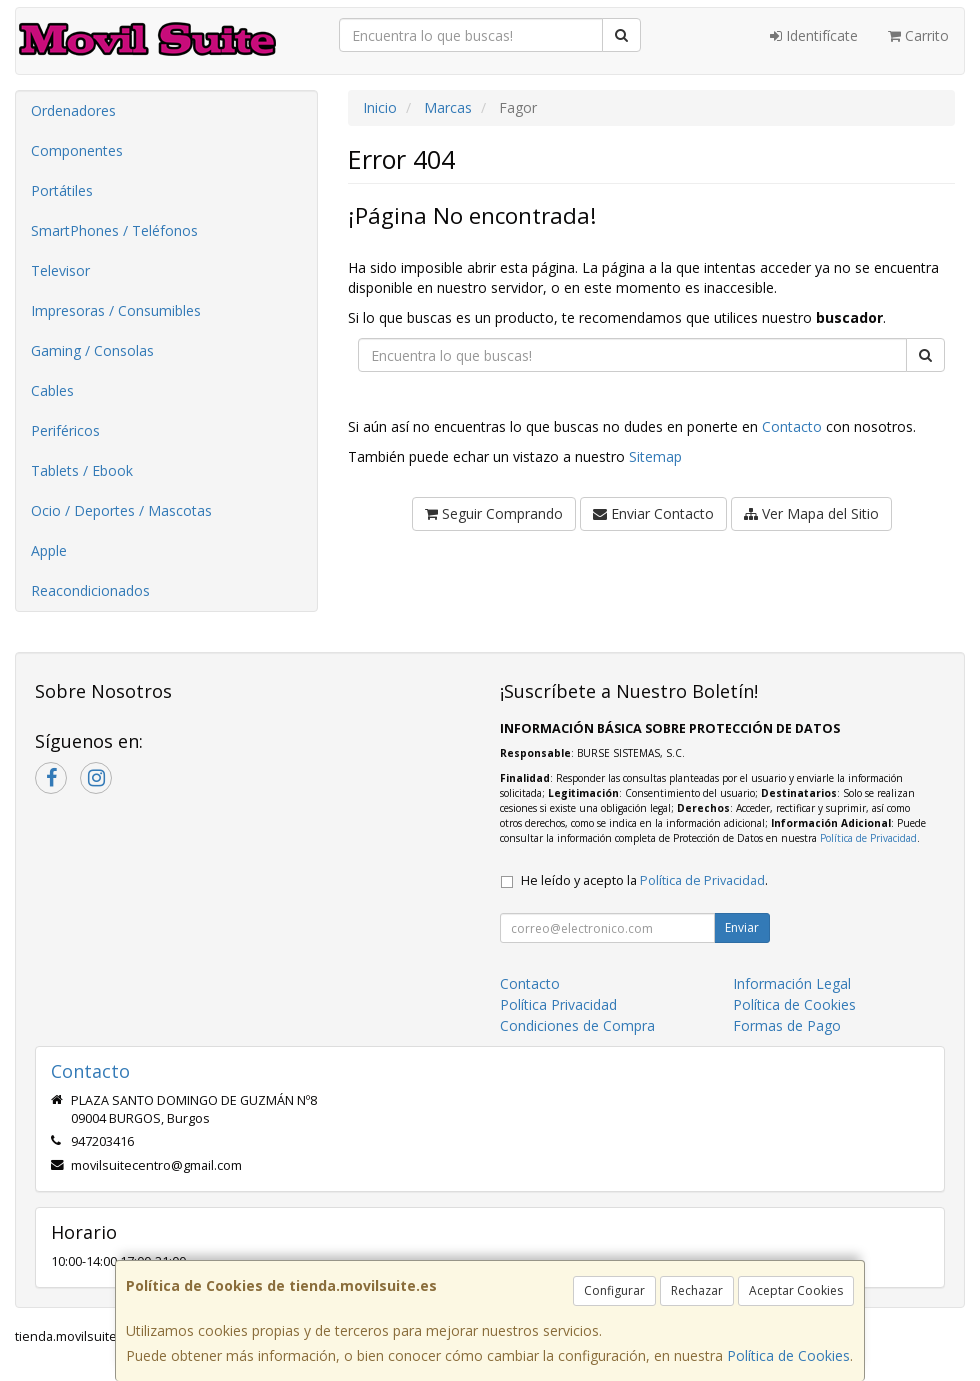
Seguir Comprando (494, 513)
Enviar (742, 927)
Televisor (60, 270)
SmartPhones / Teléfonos (114, 230)
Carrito (918, 35)
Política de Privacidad (868, 838)
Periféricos (65, 430)
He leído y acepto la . (644, 880)
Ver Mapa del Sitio (811, 513)
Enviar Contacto (653, 513)
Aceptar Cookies (796, 1290)
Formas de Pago (787, 1025)
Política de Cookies (788, 1355)
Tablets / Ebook (82, 470)
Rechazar (697, 1290)
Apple (49, 550)
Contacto (792, 426)
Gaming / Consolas (92, 350)
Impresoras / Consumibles (116, 310)
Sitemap (655, 456)
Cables (52, 390)
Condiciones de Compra (577, 1025)
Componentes (77, 150)
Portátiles (62, 190)
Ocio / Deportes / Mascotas (121, 510)
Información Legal (792, 983)
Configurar (614, 1290)
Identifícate (814, 35)
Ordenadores (73, 110)
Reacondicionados (90, 590)
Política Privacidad (558, 1004)
